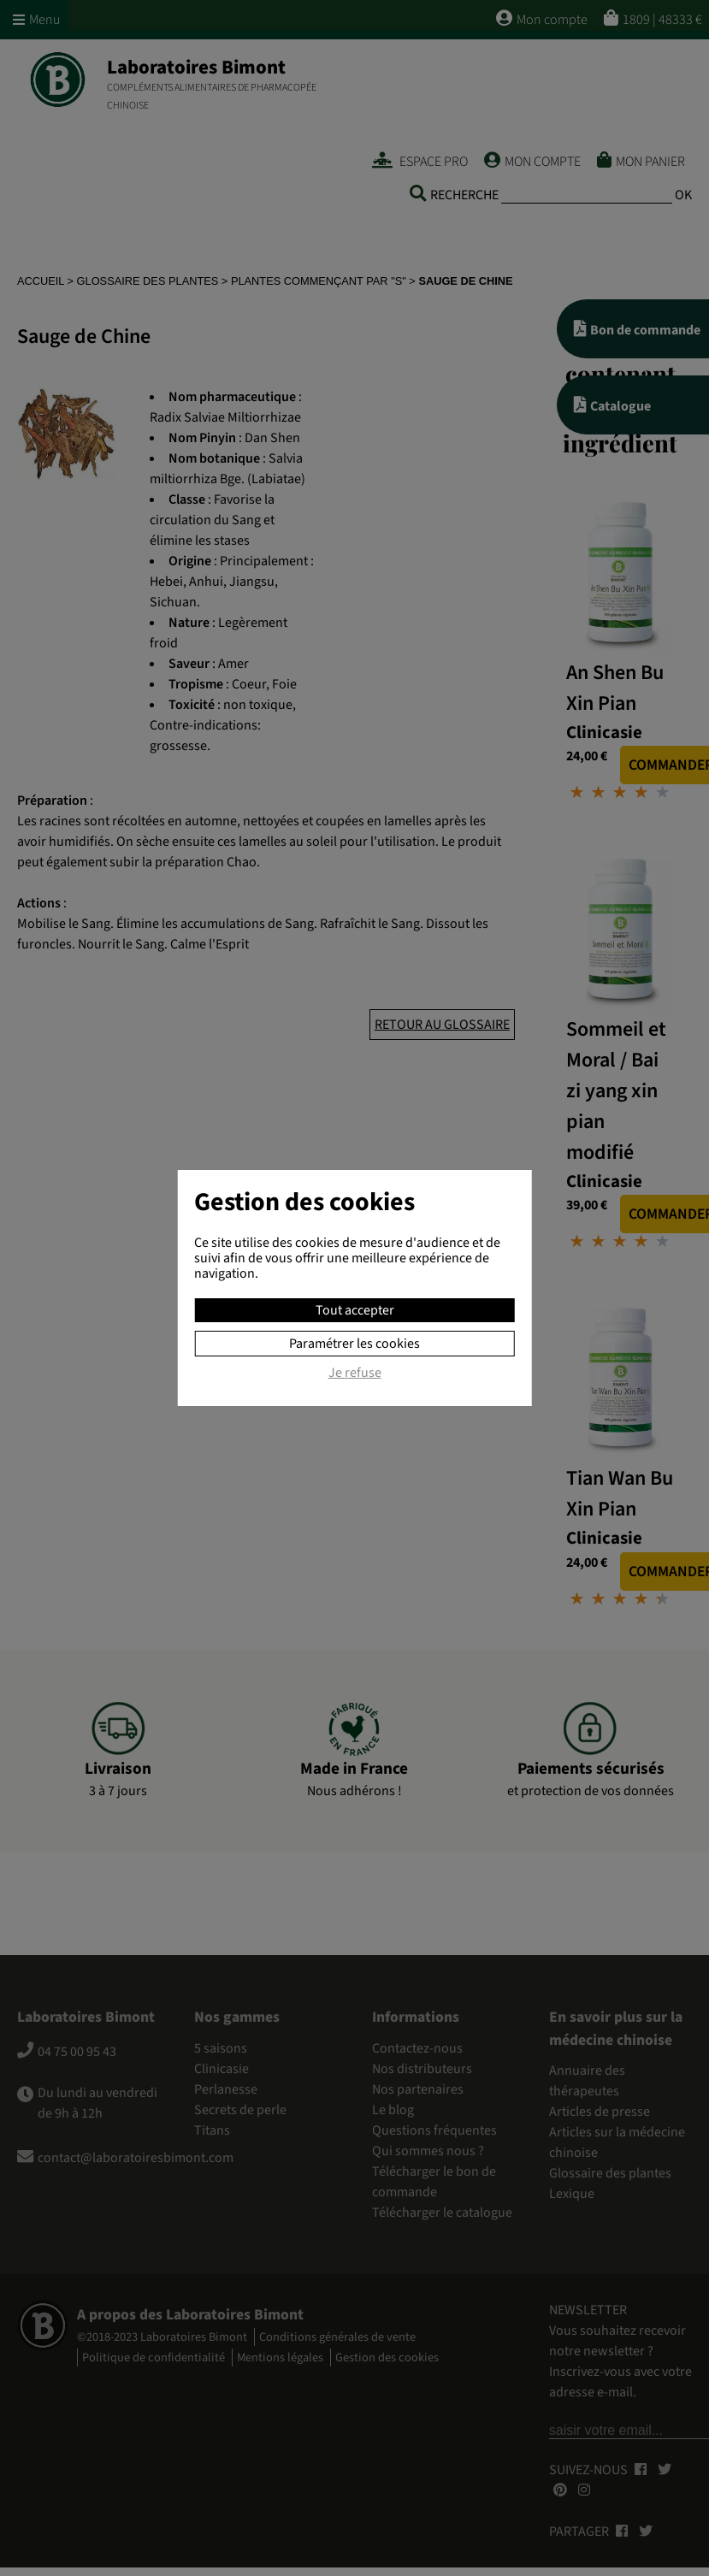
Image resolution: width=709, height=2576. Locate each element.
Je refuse (354, 1373)
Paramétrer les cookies (354, 1343)
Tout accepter (355, 1310)
